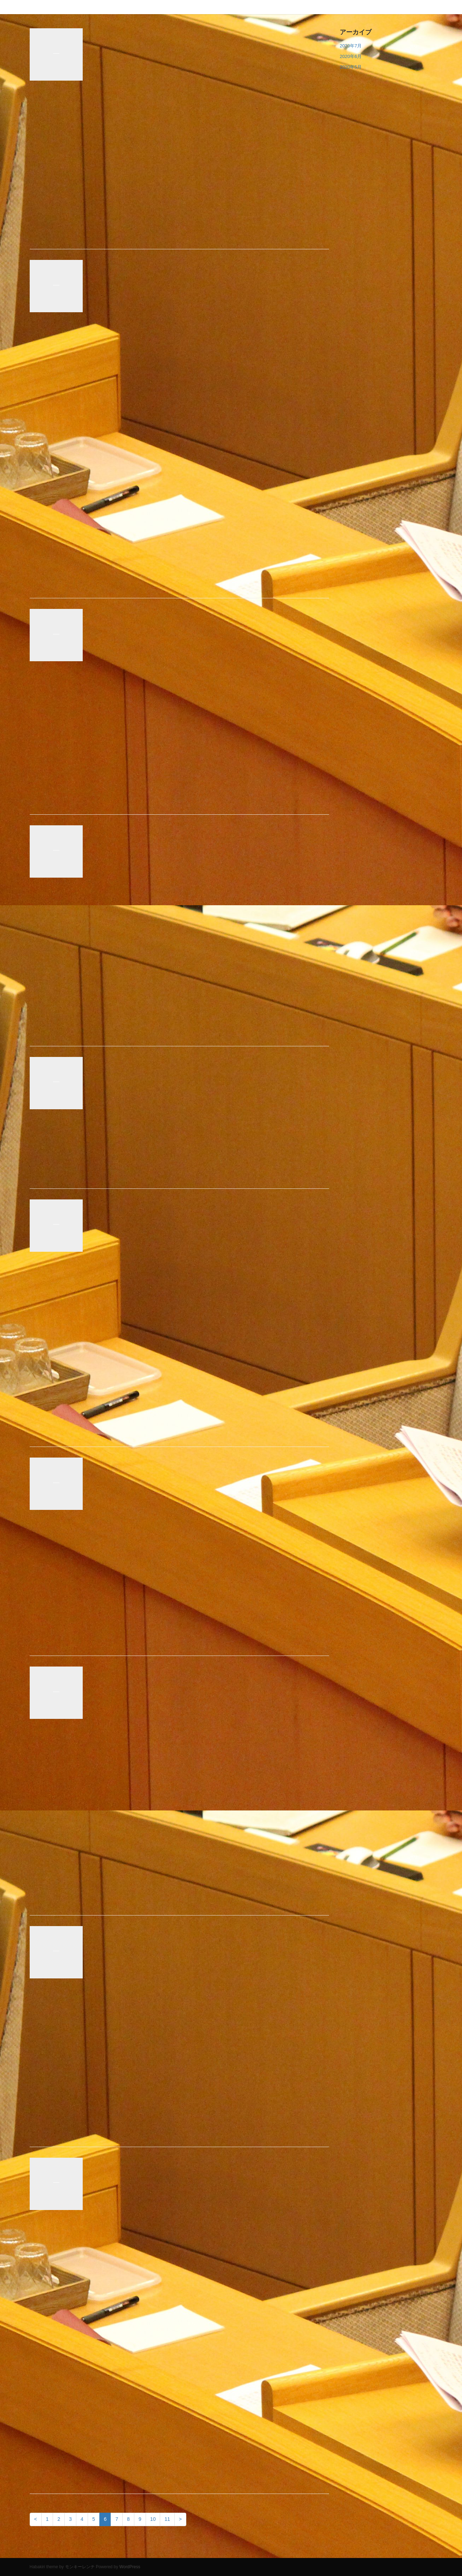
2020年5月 (351, 67)
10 (153, 2519)
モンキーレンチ (80, 2566)
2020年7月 (351, 45)
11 (167, 2519)
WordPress (129, 2566)
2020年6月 (351, 56)
